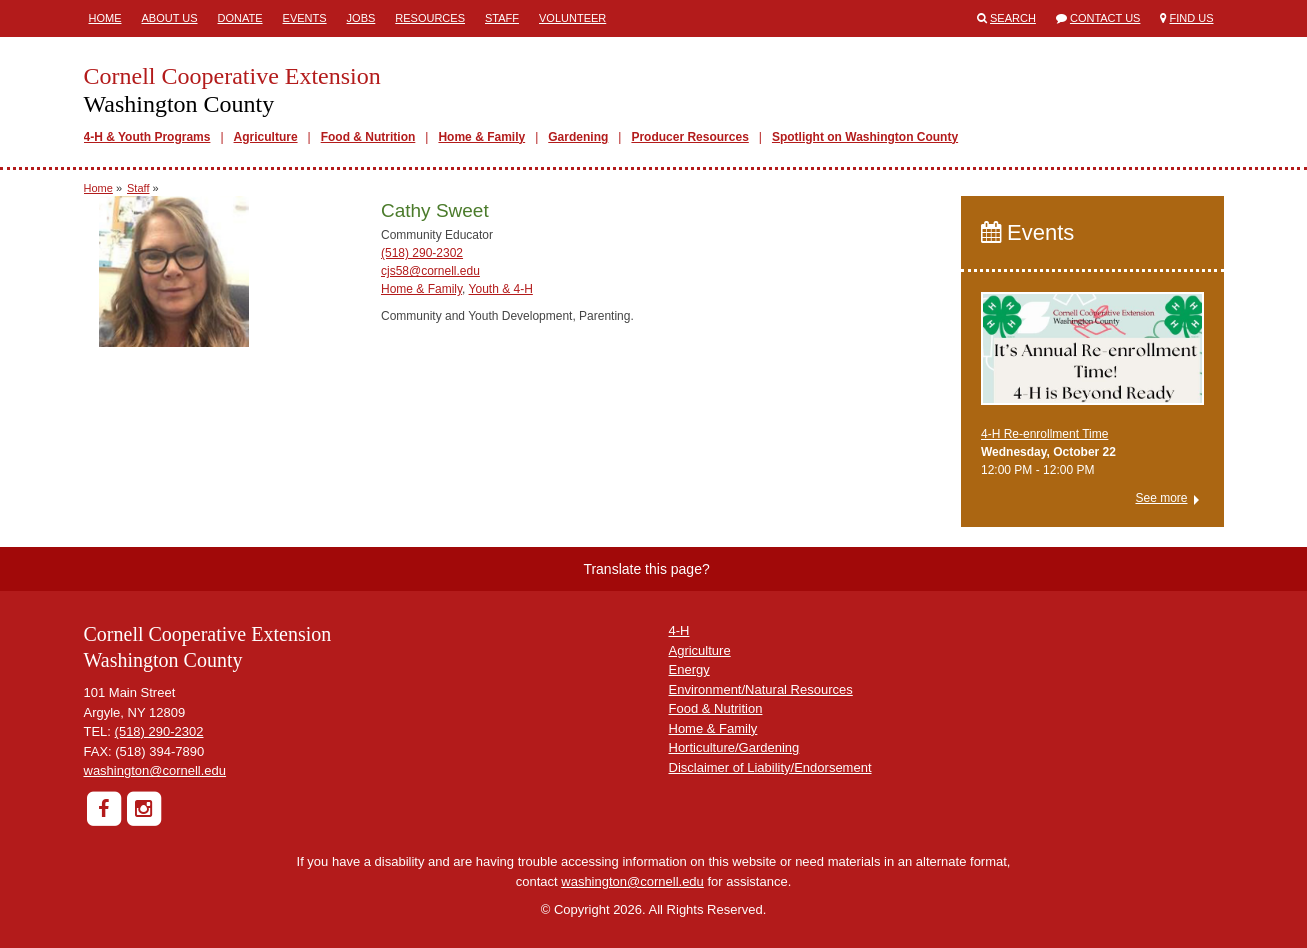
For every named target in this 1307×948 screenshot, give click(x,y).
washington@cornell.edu (155, 770)
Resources (430, 18)
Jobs (361, 18)
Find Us (1192, 18)
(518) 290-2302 (422, 253)
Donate (240, 18)
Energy (689, 669)
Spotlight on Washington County (865, 137)
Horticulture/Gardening (734, 747)
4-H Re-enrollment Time (1044, 434)
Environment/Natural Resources (761, 689)
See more (1161, 498)
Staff (502, 18)
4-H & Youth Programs (147, 137)
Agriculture (266, 137)
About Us (170, 18)
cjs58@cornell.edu (430, 271)
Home (105, 18)
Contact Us (1105, 18)
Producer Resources (689, 137)
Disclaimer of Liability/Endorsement (770, 767)
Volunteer (572, 18)
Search (1013, 18)
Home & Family (481, 137)
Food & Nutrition (368, 137)
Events (305, 18)
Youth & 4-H (501, 289)
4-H (679, 630)
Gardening (578, 137)
